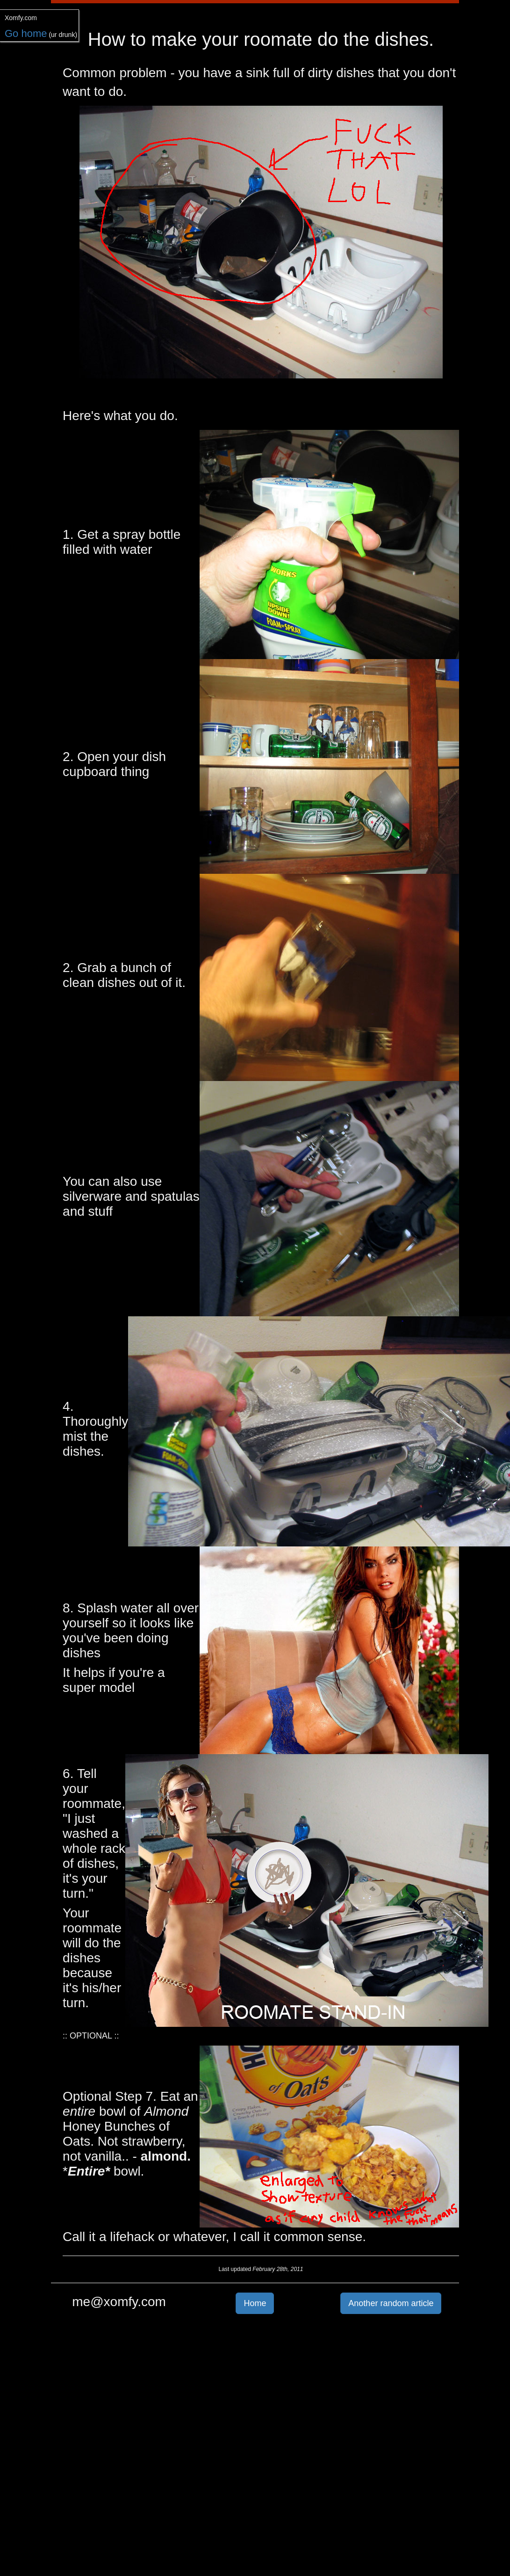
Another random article (390, 2303)
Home (255, 2303)
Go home (26, 33)
